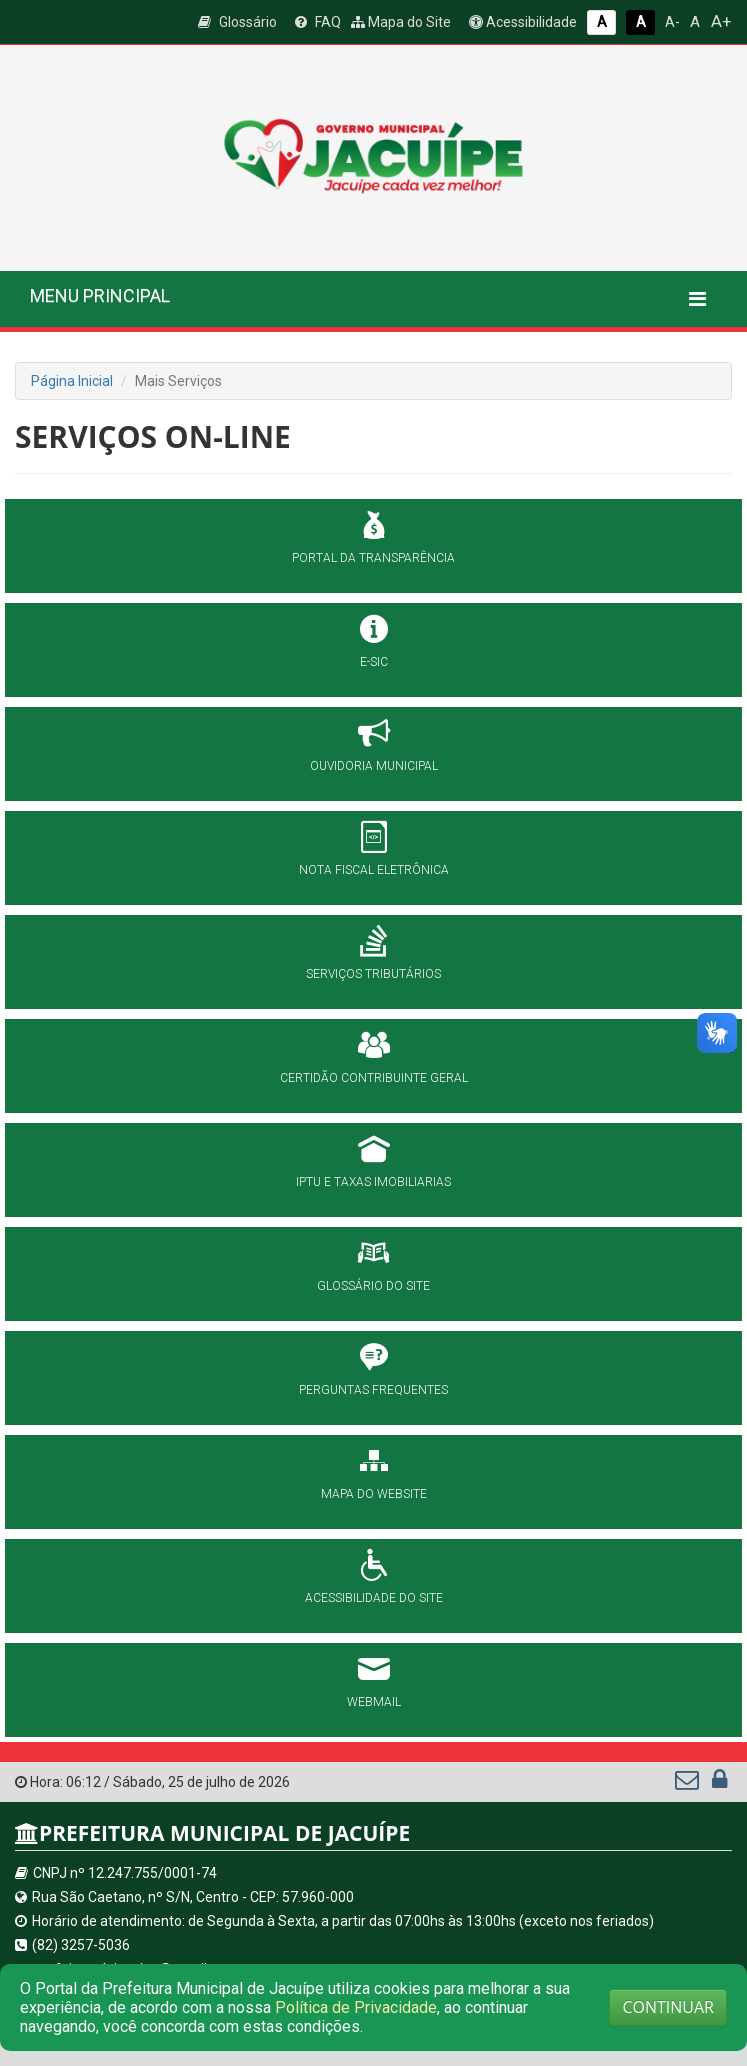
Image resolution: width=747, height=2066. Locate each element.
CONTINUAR (668, 2007)
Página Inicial (72, 381)
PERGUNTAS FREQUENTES (373, 1390)
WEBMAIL (374, 1702)
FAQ (318, 22)
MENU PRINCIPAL (100, 295)
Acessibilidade (523, 22)
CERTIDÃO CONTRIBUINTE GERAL (374, 1078)
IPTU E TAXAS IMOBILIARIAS (373, 1182)
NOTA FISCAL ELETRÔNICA (374, 870)
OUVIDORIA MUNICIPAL (374, 766)
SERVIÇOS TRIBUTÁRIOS (373, 974)
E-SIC (374, 662)
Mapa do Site (401, 22)
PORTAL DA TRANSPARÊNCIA (373, 558)
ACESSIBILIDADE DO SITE (374, 1598)
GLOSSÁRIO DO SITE (373, 1286)
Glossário (237, 22)
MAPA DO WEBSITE (374, 1494)
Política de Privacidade (356, 2007)
